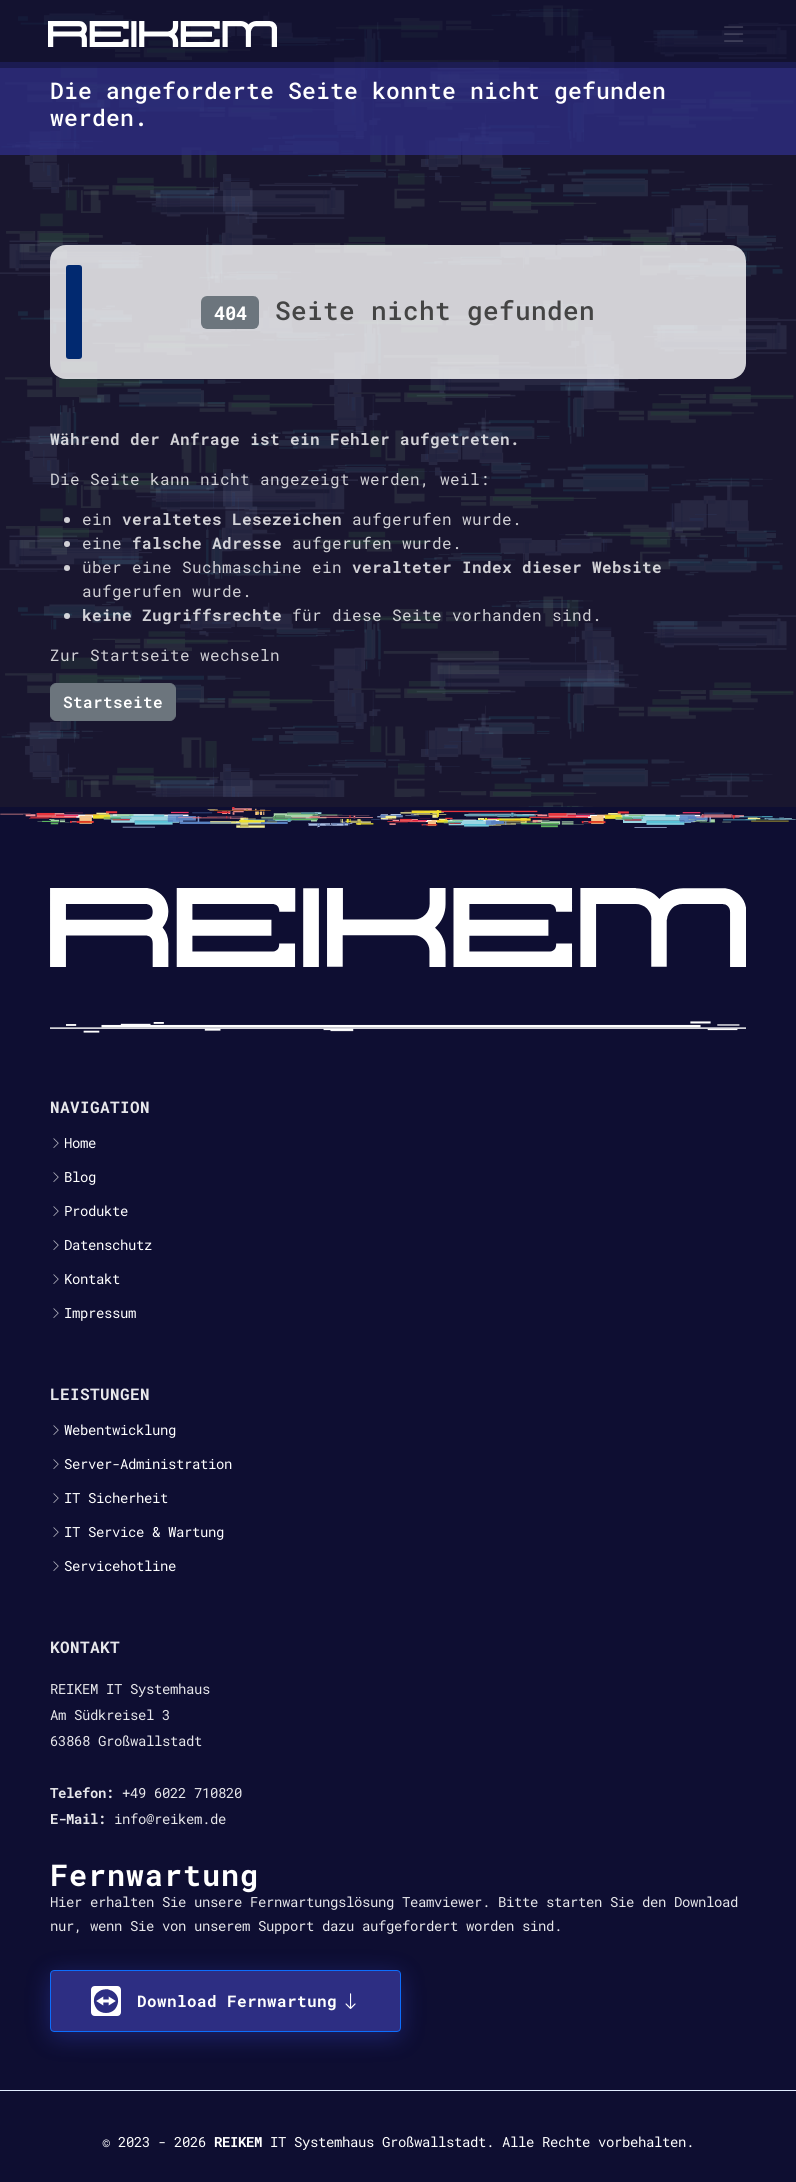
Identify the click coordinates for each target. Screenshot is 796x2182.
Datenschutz (108, 1245)
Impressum (100, 1313)
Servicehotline (120, 1566)
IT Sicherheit (116, 1498)
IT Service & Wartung (144, 1532)
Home (80, 1143)
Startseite (113, 701)
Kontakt (92, 1279)
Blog (80, 1177)
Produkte (96, 1211)
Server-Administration (148, 1464)
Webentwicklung (120, 1430)
